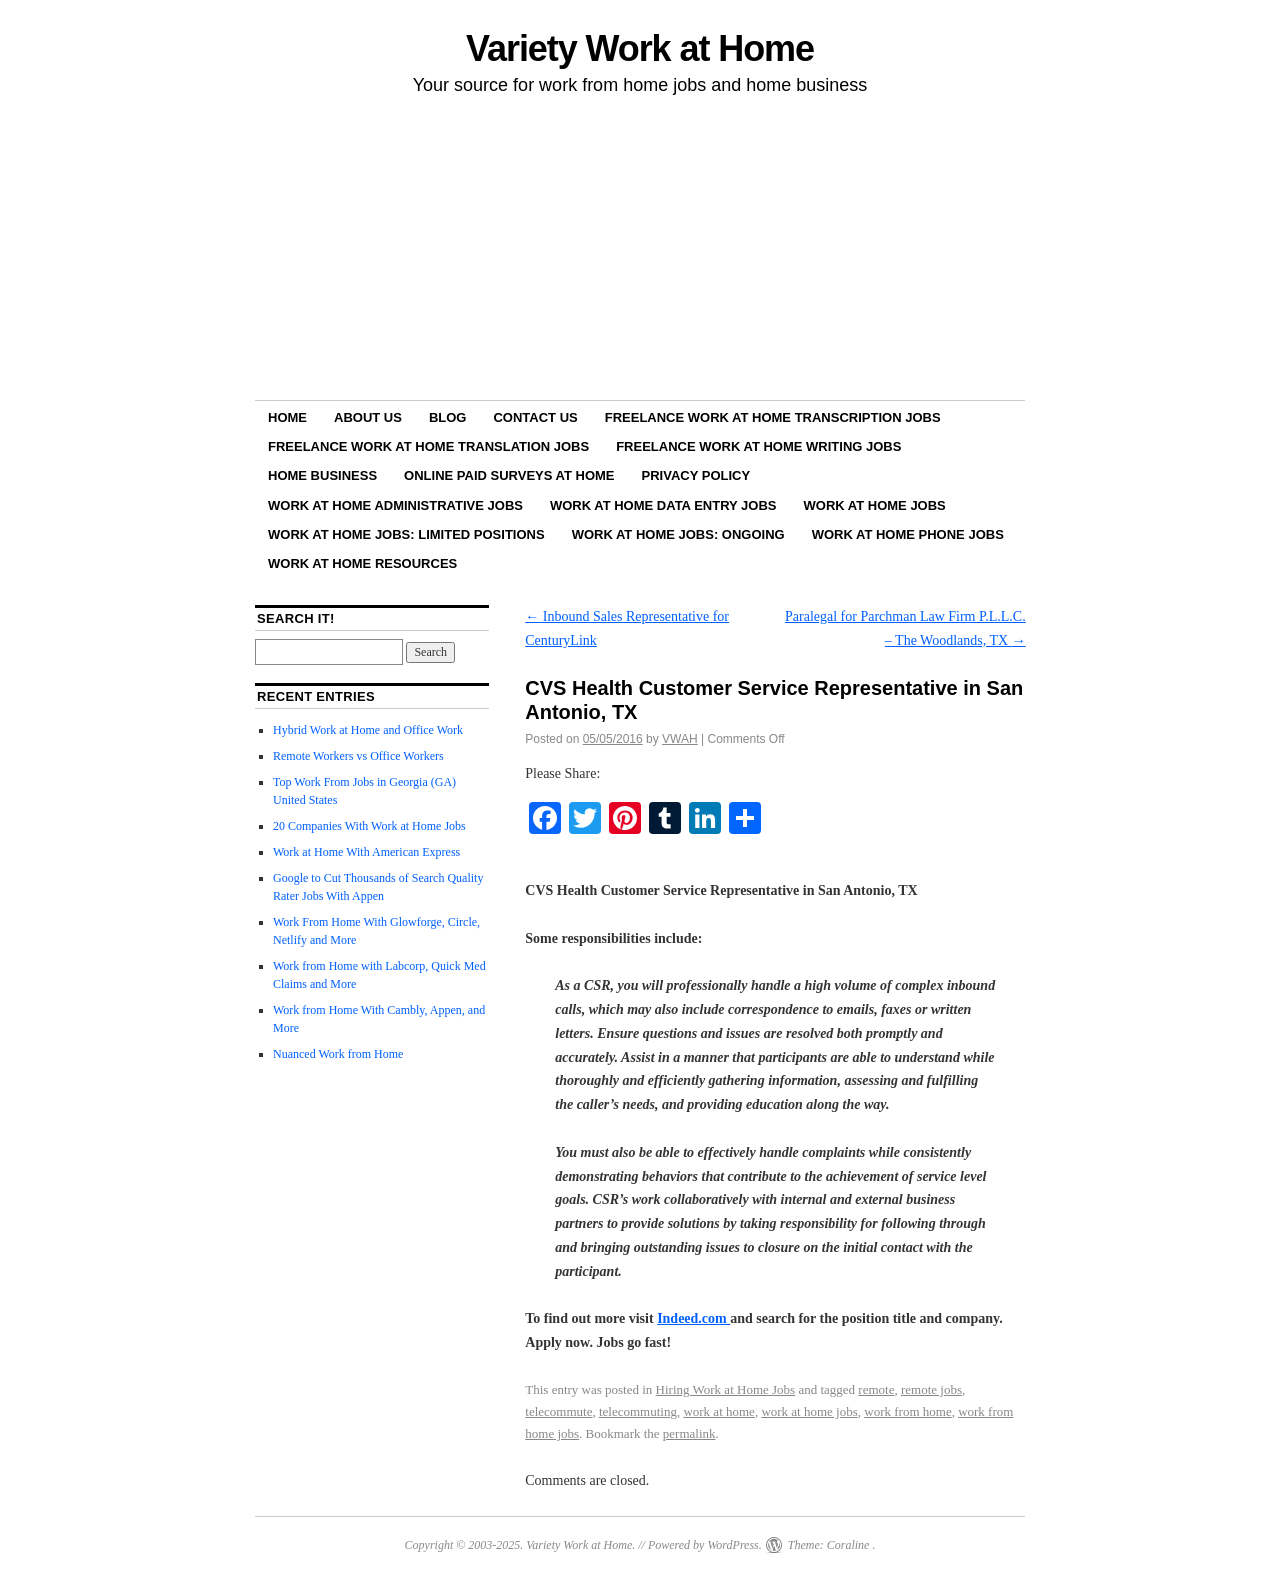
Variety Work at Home (640, 48)
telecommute (558, 1411)
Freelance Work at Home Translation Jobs (428, 446)
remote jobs (931, 1389)
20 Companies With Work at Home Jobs (369, 826)
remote (876, 1389)
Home (287, 417)
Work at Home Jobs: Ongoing (678, 534)
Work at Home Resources (362, 563)
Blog (448, 417)
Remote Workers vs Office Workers (358, 756)
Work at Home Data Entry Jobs (663, 505)
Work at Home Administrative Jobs (395, 505)
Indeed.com (693, 1318)
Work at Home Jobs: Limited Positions (406, 534)
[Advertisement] (640, 251)
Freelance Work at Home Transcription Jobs (773, 417)
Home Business (322, 475)
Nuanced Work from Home (338, 1054)
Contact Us (535, 417)
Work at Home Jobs (875, 505)
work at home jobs (809, 1411)
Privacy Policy (696, 475)
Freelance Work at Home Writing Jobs (758, 446)
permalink (689, 1433)
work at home (718, 1411)
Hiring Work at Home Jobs (726, 1389)
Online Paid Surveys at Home (509, 475)
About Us (368, 417)
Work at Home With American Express (366, 852)
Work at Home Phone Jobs (908, 534)
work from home (907, 1411)
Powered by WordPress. (705, 1545)
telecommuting (638, 1411)
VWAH (680, 739)
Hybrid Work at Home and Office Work (368, 730)
